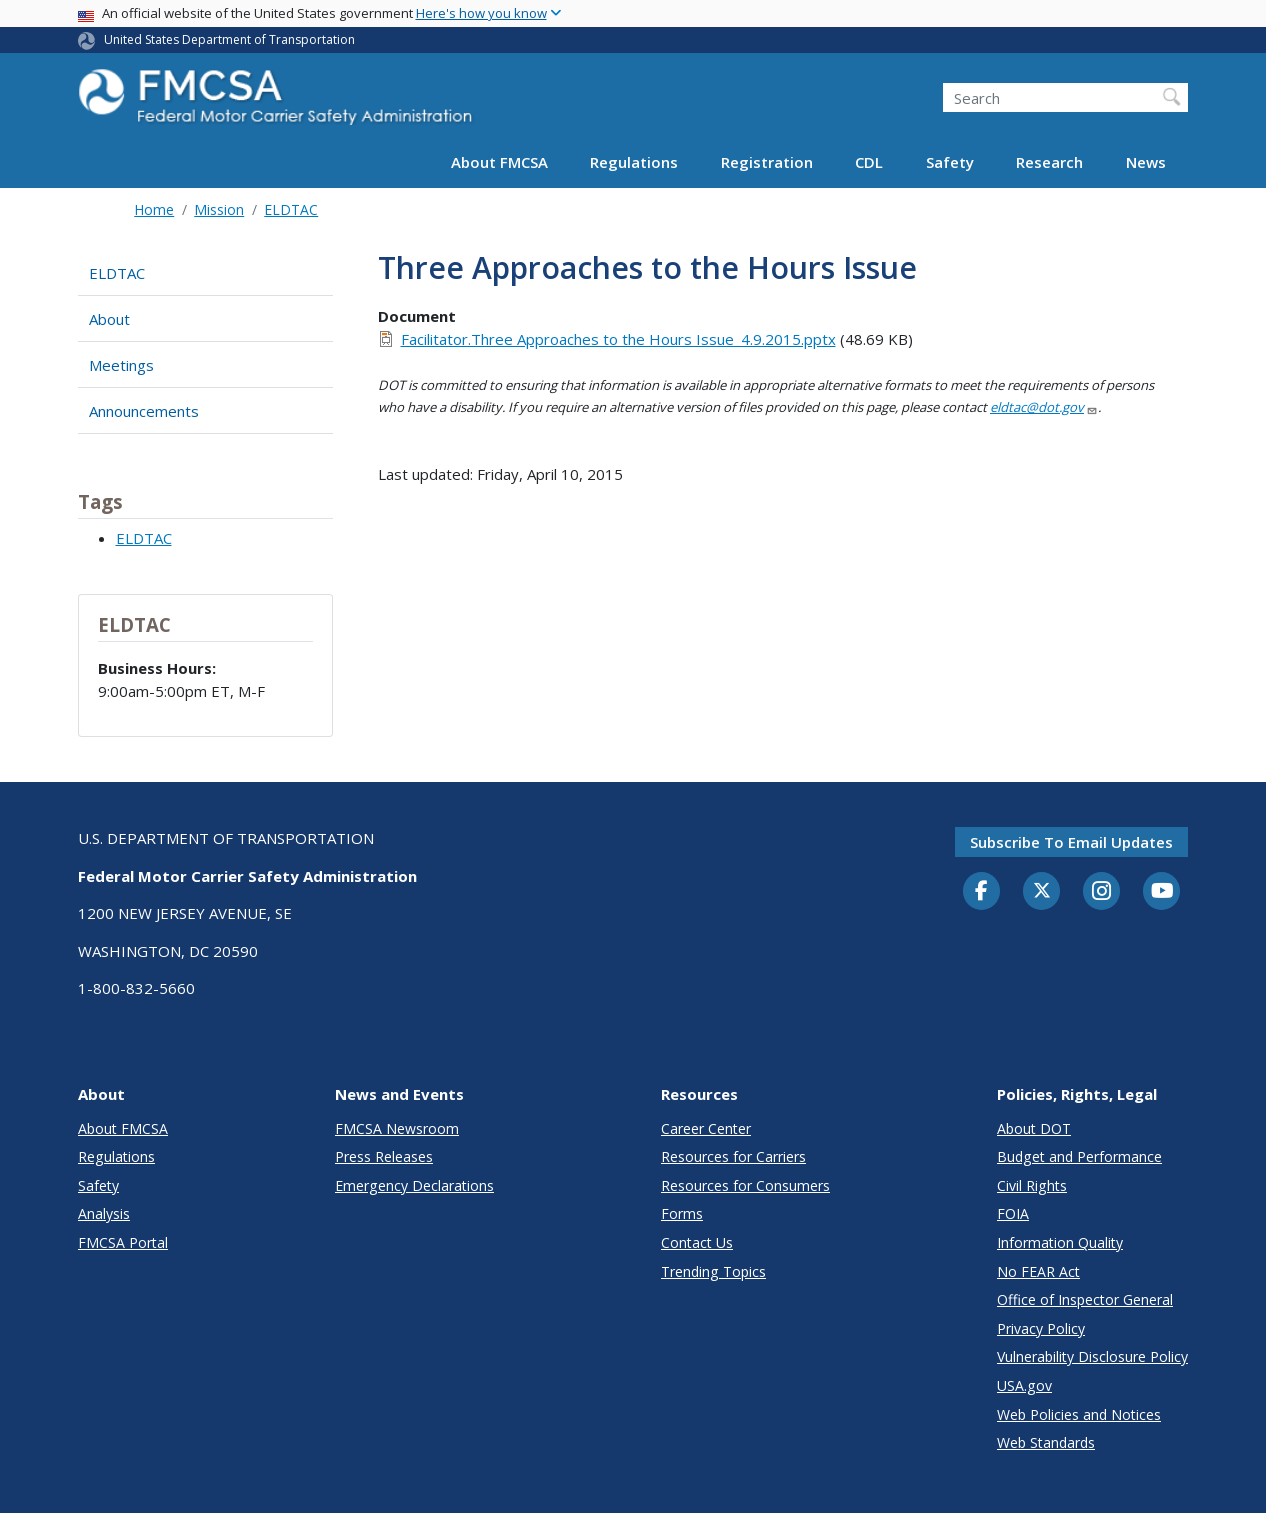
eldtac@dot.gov (1044, 407)
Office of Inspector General (1085, 1299)
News (1146, 162)
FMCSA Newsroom (397, 1128)
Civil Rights (1032, 1185)
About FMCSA (499, 162)
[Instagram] (1102, 893)
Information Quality (1060, 1242)
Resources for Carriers (733, 1156)
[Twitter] (1042, 891)
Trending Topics (713, 1271)
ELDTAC (291, 209)
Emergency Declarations (414, 1185)
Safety (950, 162)
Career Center (706, 1128)
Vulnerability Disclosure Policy (1092, 1356)
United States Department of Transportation (229, 39)
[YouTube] (1162, 892)
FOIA (1013, 1213)
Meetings (121, 365)
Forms (682, 1213)
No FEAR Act (1038, 1271)
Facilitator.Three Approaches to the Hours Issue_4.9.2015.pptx (618, 339)
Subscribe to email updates (1071, 842)
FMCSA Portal (123, 1242)
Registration (767, 162)
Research (1049, 162)
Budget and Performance (1079, 1156)
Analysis (104, 1213)
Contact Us (697, 1242)
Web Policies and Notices (1079, 1414)
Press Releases (384, 1156)
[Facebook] (982, 892)
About (109, 319)
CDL (869, 162)
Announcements (144, 411)
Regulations (634, 162)
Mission (219, 209)
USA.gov (1024, 1385)
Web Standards (1046, 1442)
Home (154, 209)
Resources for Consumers (745, 1185)
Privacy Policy (1041, 1328)
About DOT (1034, 1128)
